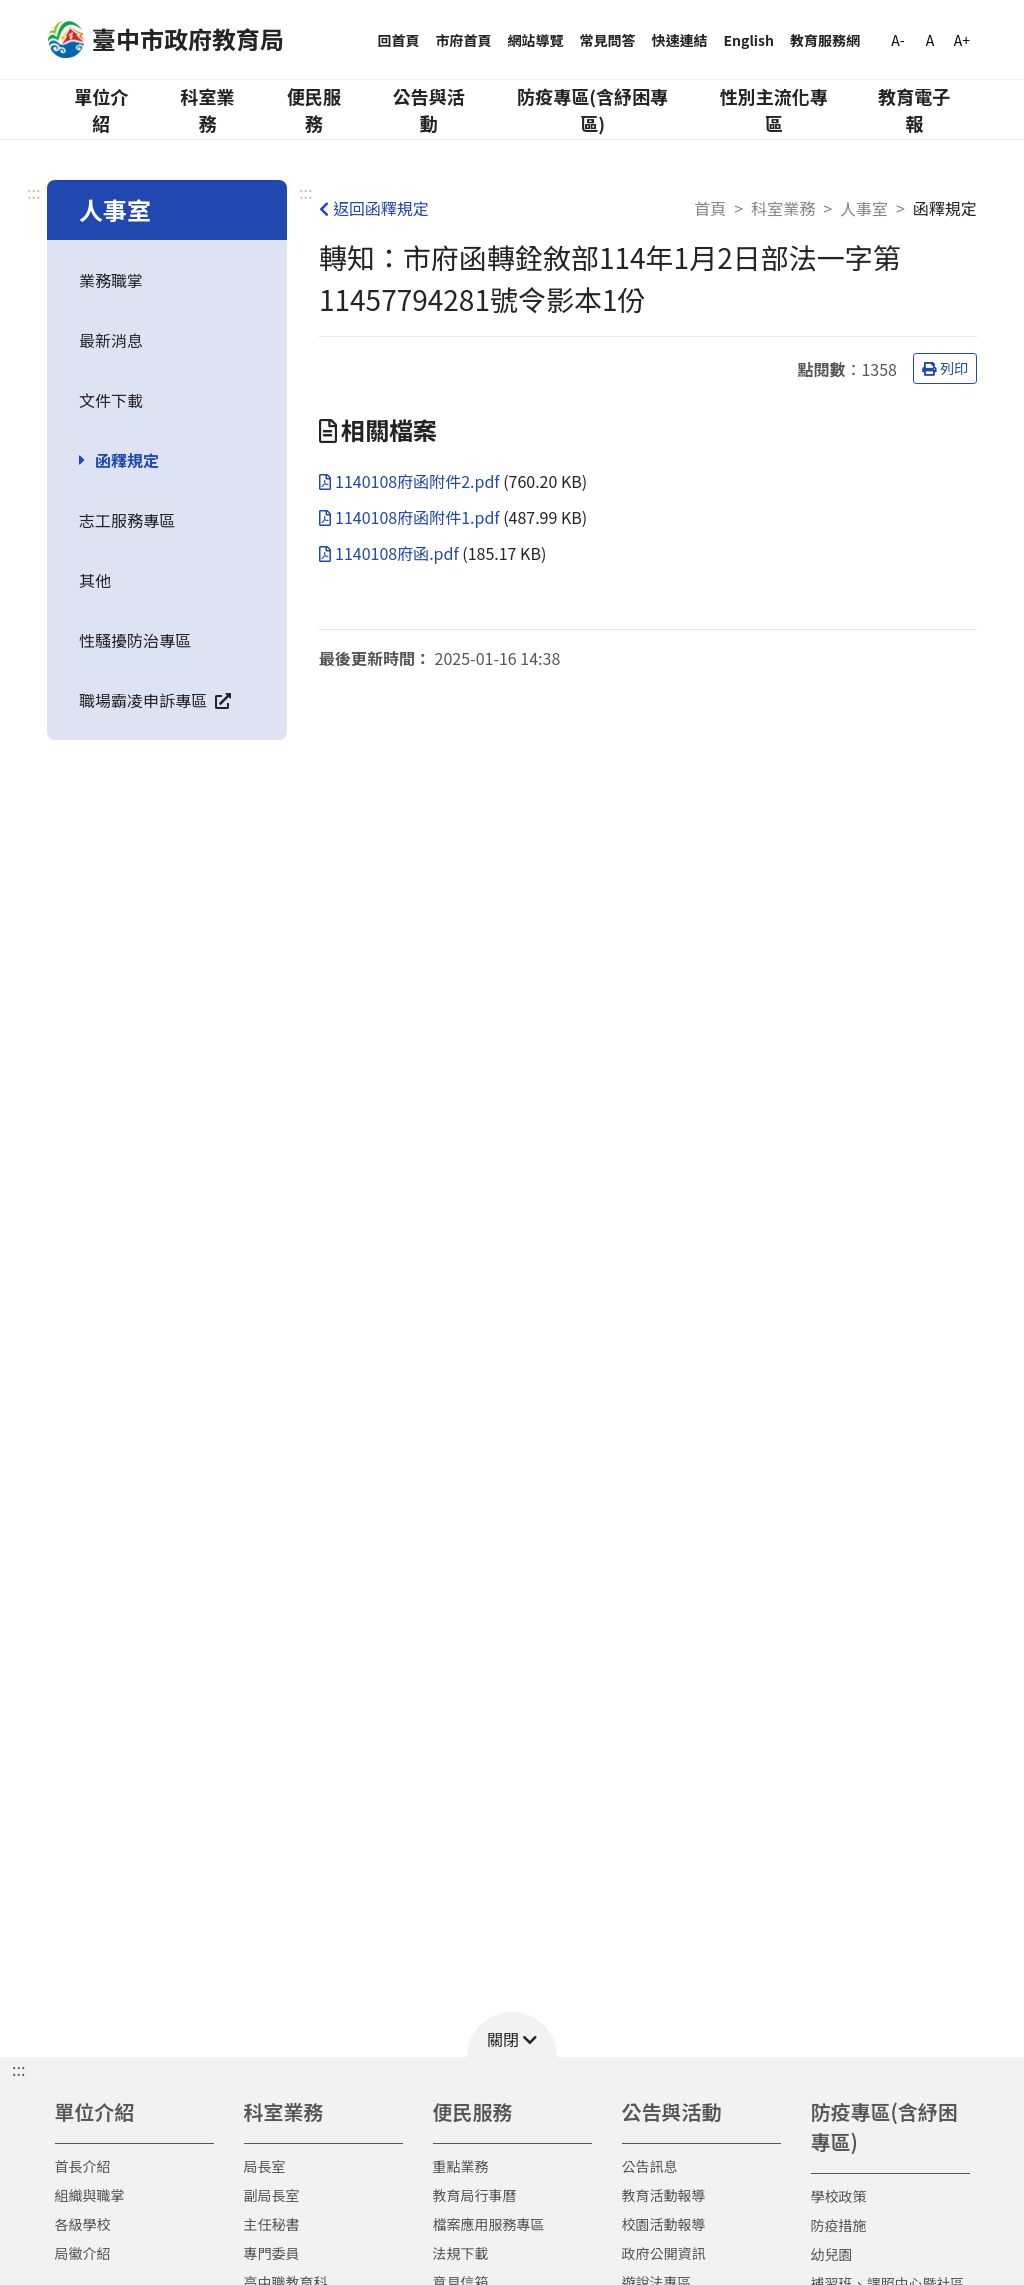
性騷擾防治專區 (135, 640)
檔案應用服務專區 (489, 2224)
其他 (95, 580)
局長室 (265, 2166)
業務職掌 (111, 280)
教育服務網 (825, 40)
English (749, 40)
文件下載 (111, 400)
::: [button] (18, 2069)
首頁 (710, 208)
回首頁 (399, 40)
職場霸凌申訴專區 (155, 700)
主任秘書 (272, 2224)
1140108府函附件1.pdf (411, 517)
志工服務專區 (127, 520)
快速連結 (680, 40)
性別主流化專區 (774, 109)
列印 (945, 368)
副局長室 (272, 2195)
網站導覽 (536, 40)
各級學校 (83, 2224)
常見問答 (608, 40)
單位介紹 (101, 109)
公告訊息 (650, 2166)
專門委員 (272, 2253)
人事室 (864, 208)
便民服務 (314, 109)
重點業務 (461, 2166)
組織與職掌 (90, 2195)
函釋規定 (127, 460)
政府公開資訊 (664, 2253)
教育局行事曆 (475, 2195)
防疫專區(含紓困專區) (592, 109)
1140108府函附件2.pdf (411, 481)
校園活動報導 (664, 2224)
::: (33, 192)
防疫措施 (839, 2225)
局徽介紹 (83, 2253)
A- (897, 40)
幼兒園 (832, 2254)
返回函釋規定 (374, 208)
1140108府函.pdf (390, 553)
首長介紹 (83, 2166)
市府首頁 (464, 40)
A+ (962, 40)
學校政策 (839, 2196)
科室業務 (207, 109)
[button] (512, 2034)
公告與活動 (429, 109)
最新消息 (111, 340)
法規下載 (461, 2253)
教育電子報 (914, 109)
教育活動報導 (664, 2195)
